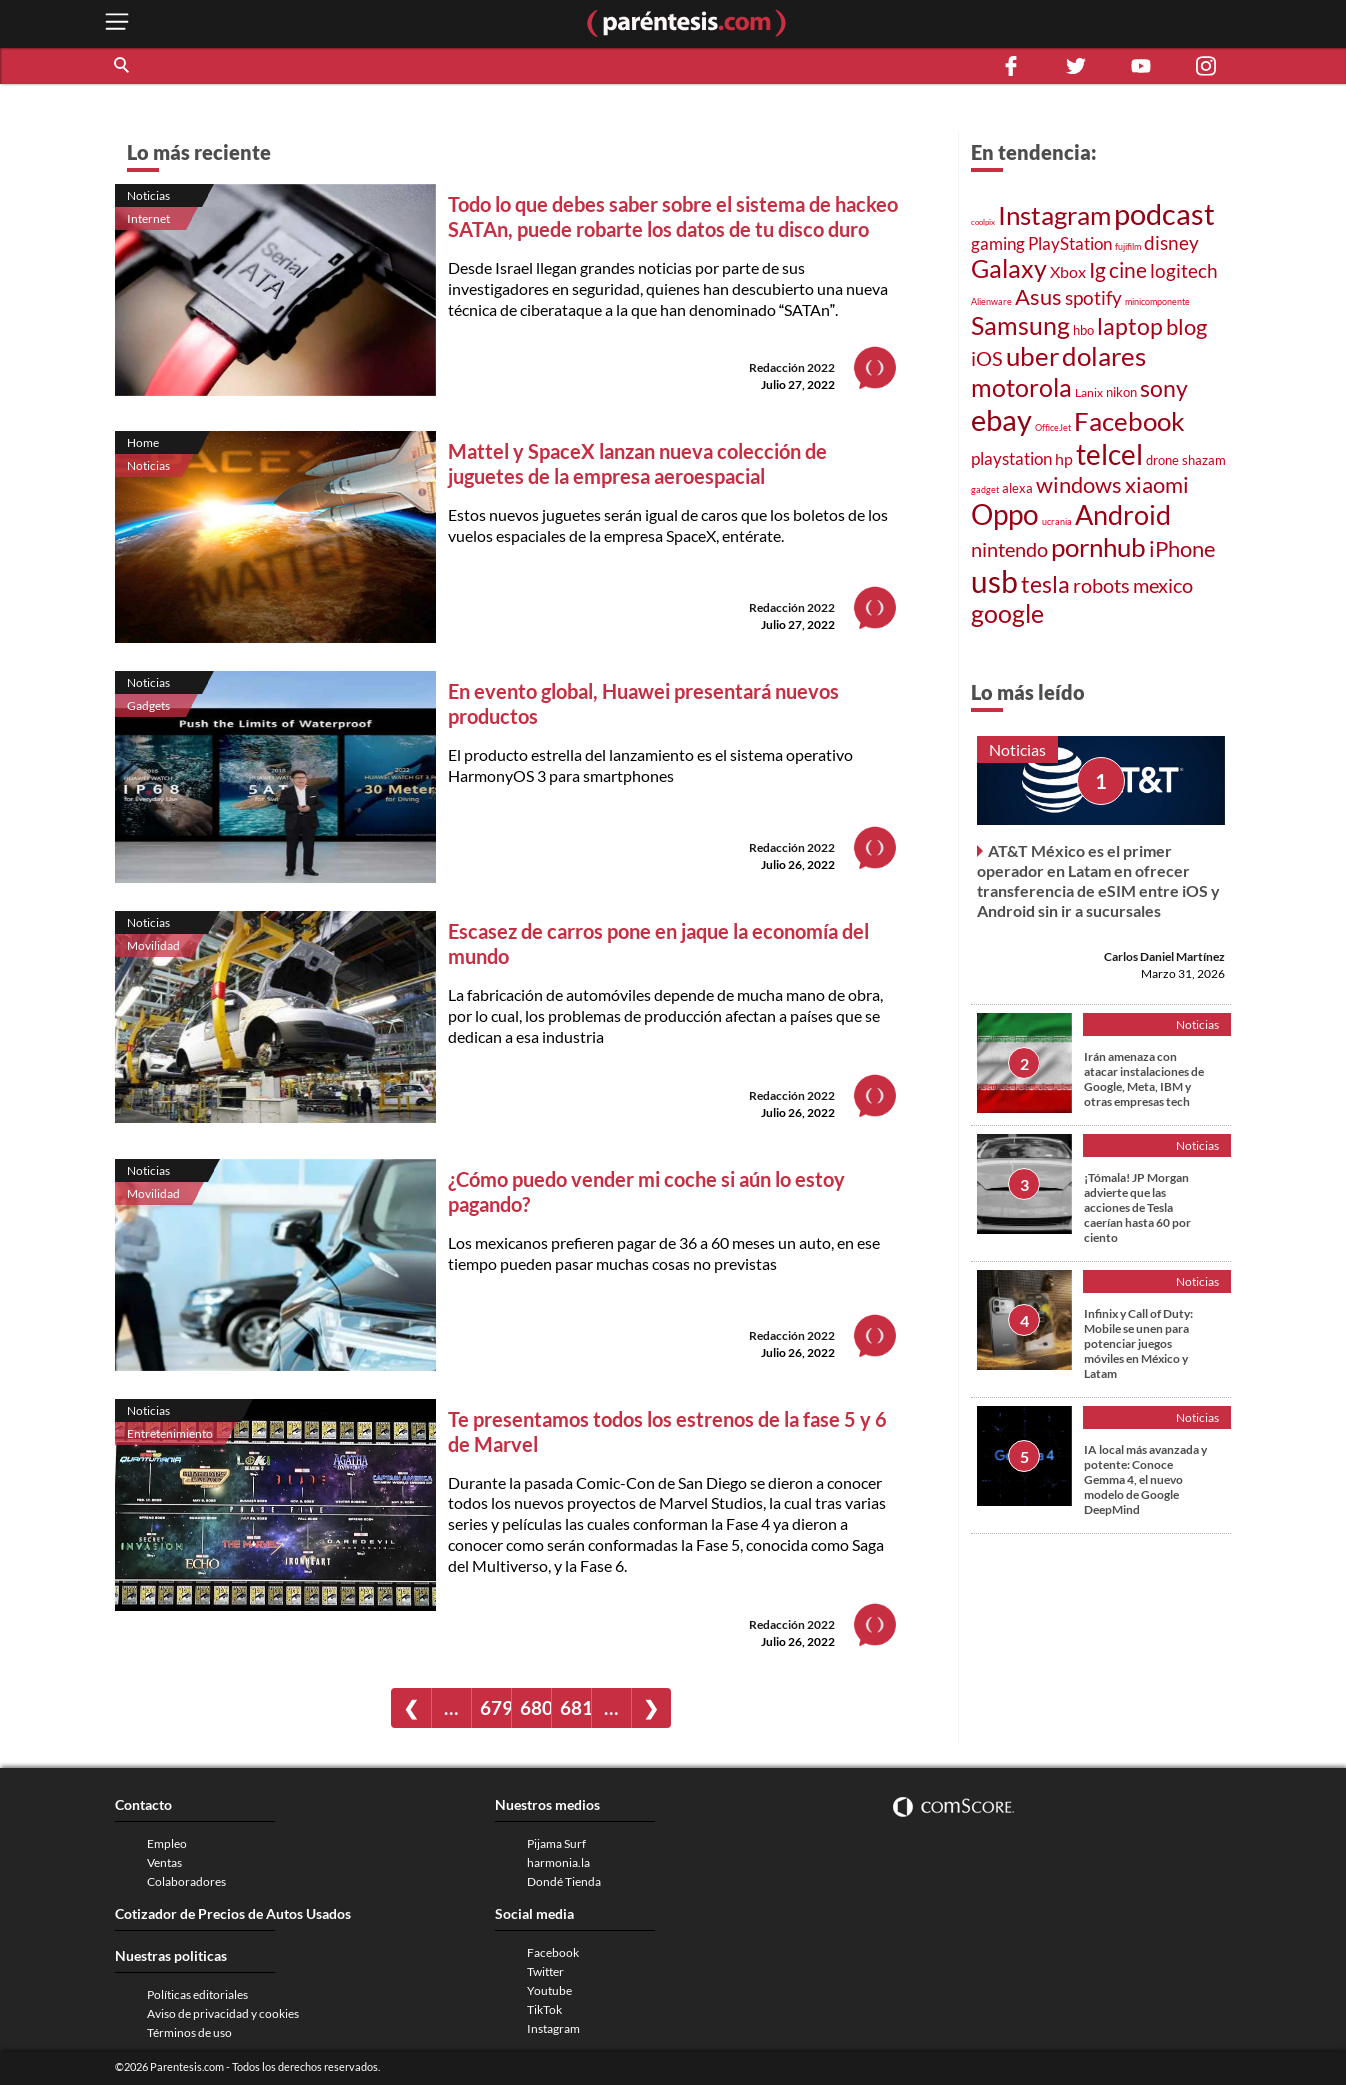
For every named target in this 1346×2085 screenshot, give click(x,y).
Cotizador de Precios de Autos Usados (233, 1913)
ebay (1001, 419)
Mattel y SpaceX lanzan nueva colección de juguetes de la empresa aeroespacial (637, 463)
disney (1171, 242)
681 (575, 1707)
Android (1123, 515)
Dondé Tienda (564, 1881)
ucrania (1057, 521)
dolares (1104, 356)
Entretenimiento (170, 1433)
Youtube (549, 1990)
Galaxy (1009, 268)
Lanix (1089, 392)
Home (143, 442)
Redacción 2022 (792, 367)
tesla (1045, 584)
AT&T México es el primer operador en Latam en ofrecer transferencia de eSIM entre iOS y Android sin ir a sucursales (1098, 880)
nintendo (1009, 549)
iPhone (1182, 548)
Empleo (167, 1843)
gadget (985, 489)
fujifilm (1128, 246)
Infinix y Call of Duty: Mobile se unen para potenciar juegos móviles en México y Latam (1138, 1343)
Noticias (148, 195)
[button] (123, 66)
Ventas (164, 1862)
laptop (1130, 326)
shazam (1204, 460)
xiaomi (1157, 484)
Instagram (1054, 215)
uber (1032, 356)
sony (1164, 388)
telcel (1109, 454)
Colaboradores (186, 1881)
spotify (1093, 298)
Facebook (1129, 421)
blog (1186, 327)
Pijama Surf (556, 1843)
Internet (148, 218)
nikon (1121, 392)
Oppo (1005, 514)
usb (994, 581)
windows (1079, 484)
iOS (987, 358)
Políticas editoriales (197, 1994)
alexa (1017, 488)
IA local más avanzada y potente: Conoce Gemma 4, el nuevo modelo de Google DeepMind (1145, 1479)
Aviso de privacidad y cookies (223, 2013)
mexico (1163, 585)
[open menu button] (117, 23)
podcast (1164, 213)
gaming (998, 243)
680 (535, 1707)
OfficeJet (1053, 427)
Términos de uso (189, 2032)
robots (1101, 585)
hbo (1083, 330)
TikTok (544, 2009)
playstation (1011, 458)
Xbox (1068, 271)
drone (1162, 460)
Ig (1097, 270)
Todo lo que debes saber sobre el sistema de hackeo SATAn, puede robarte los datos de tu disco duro (673, 216)
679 (495, 1707)
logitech (1184, 270)
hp (1064, 458)
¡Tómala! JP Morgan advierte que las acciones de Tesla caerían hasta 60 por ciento (1137, 1207)
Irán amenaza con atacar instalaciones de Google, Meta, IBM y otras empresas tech (1144, 1079)
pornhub (1098, 547)
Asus (1038, 296)
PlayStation (1070, 243)
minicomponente (1157, 301)
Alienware (991, 301)
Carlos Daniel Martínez (1164, 956)
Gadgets (148, 705)
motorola (1021, 387)
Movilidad (153, 945)
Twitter (545, 1971)
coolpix (983, 222)
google (1007, 613)
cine (1128, 269)
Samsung (1020, 325)
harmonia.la (558, 1862)
